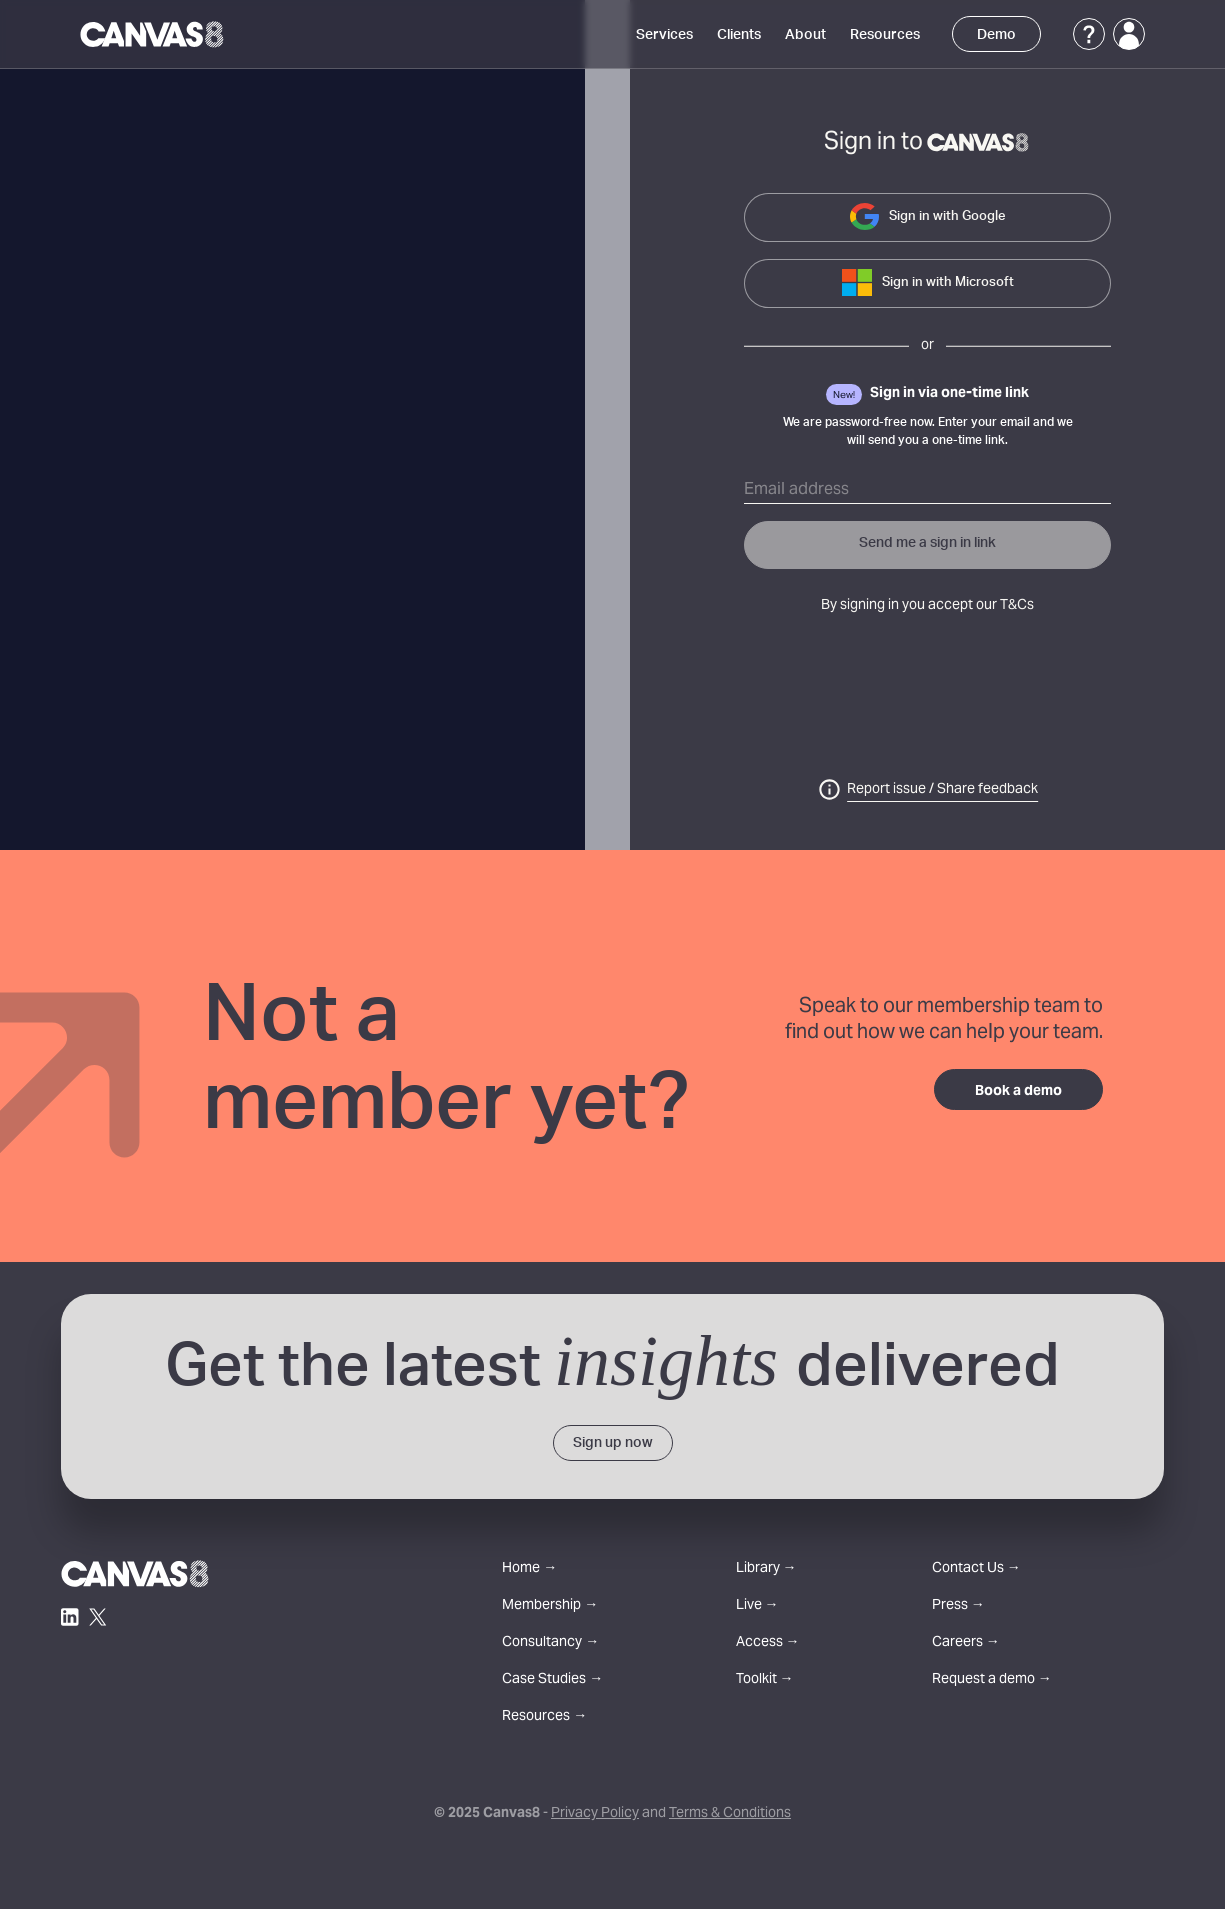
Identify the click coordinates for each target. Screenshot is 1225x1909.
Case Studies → (552, 1680)
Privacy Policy (595, 1814)
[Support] (1089, 34)
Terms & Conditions (730, 1814)
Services (664, 35)
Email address (796, 490)
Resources (885, 35)
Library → (766, 1569)
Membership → (550, 1606)
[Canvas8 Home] (153, 34)
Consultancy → (550, 1643)
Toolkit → (765, 1680)
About (805, 35)
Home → (529, 1569)
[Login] (1129, 34)
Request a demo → (992, 1680)
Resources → (544, 1717)
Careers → (966, 1643)
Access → (768, 1643)
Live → (757, 1606)
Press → (958, 1606)
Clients (739, 35)
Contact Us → (976, 1569)
